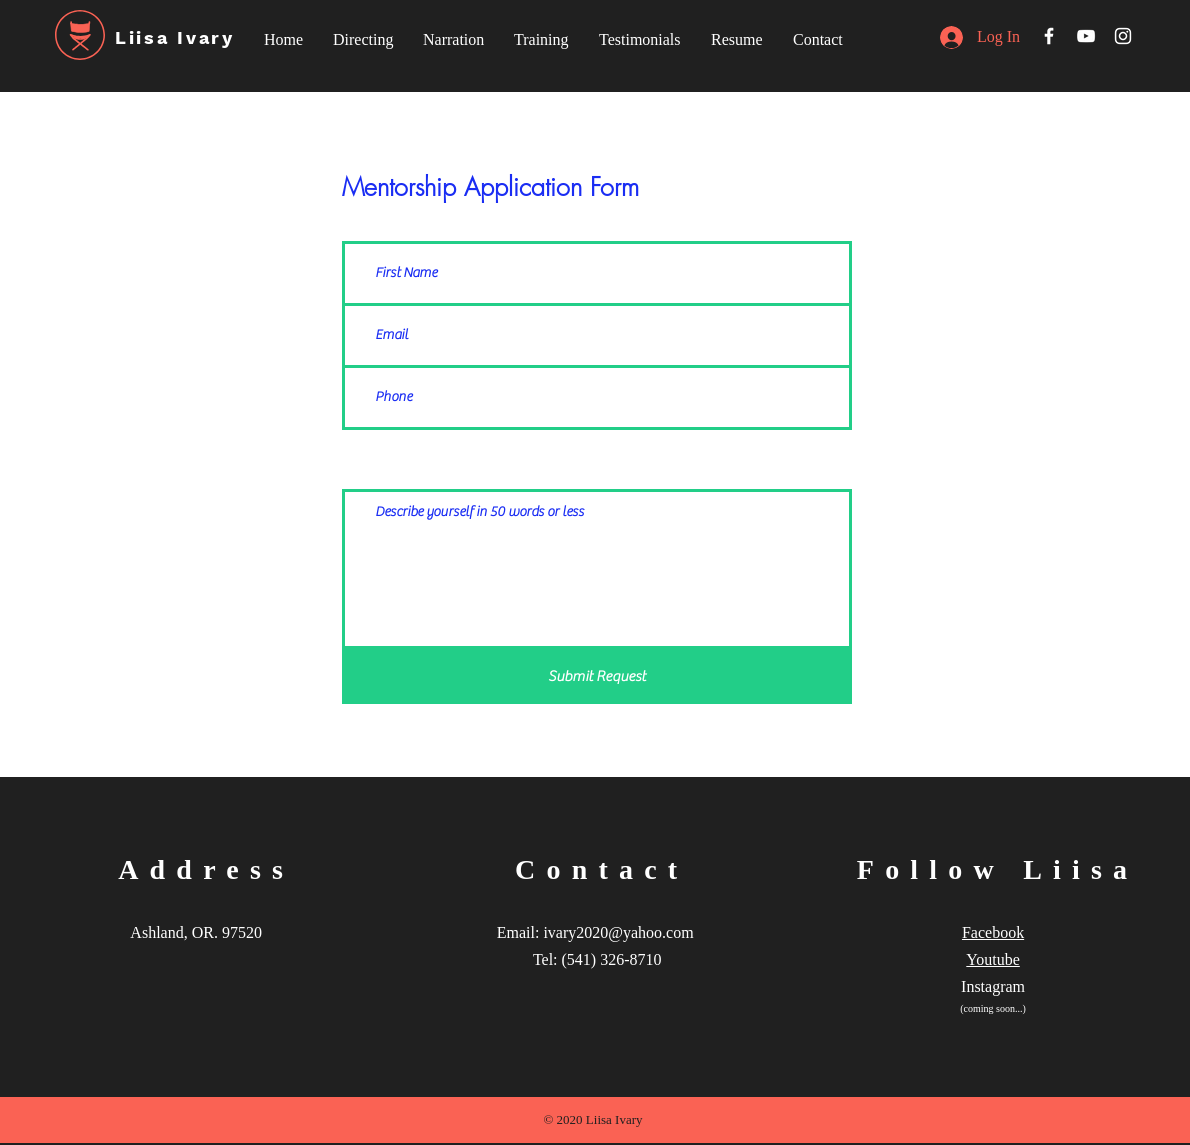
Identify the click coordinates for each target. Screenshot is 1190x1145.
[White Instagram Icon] (1123, 36)
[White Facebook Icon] (1049, 36)
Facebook (993, 932)
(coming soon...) (993, 1008)
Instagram (993, 986)
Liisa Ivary (175, 37)
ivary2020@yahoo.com (618, 932)
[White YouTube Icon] (1086, 36)
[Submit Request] (597, 676)
